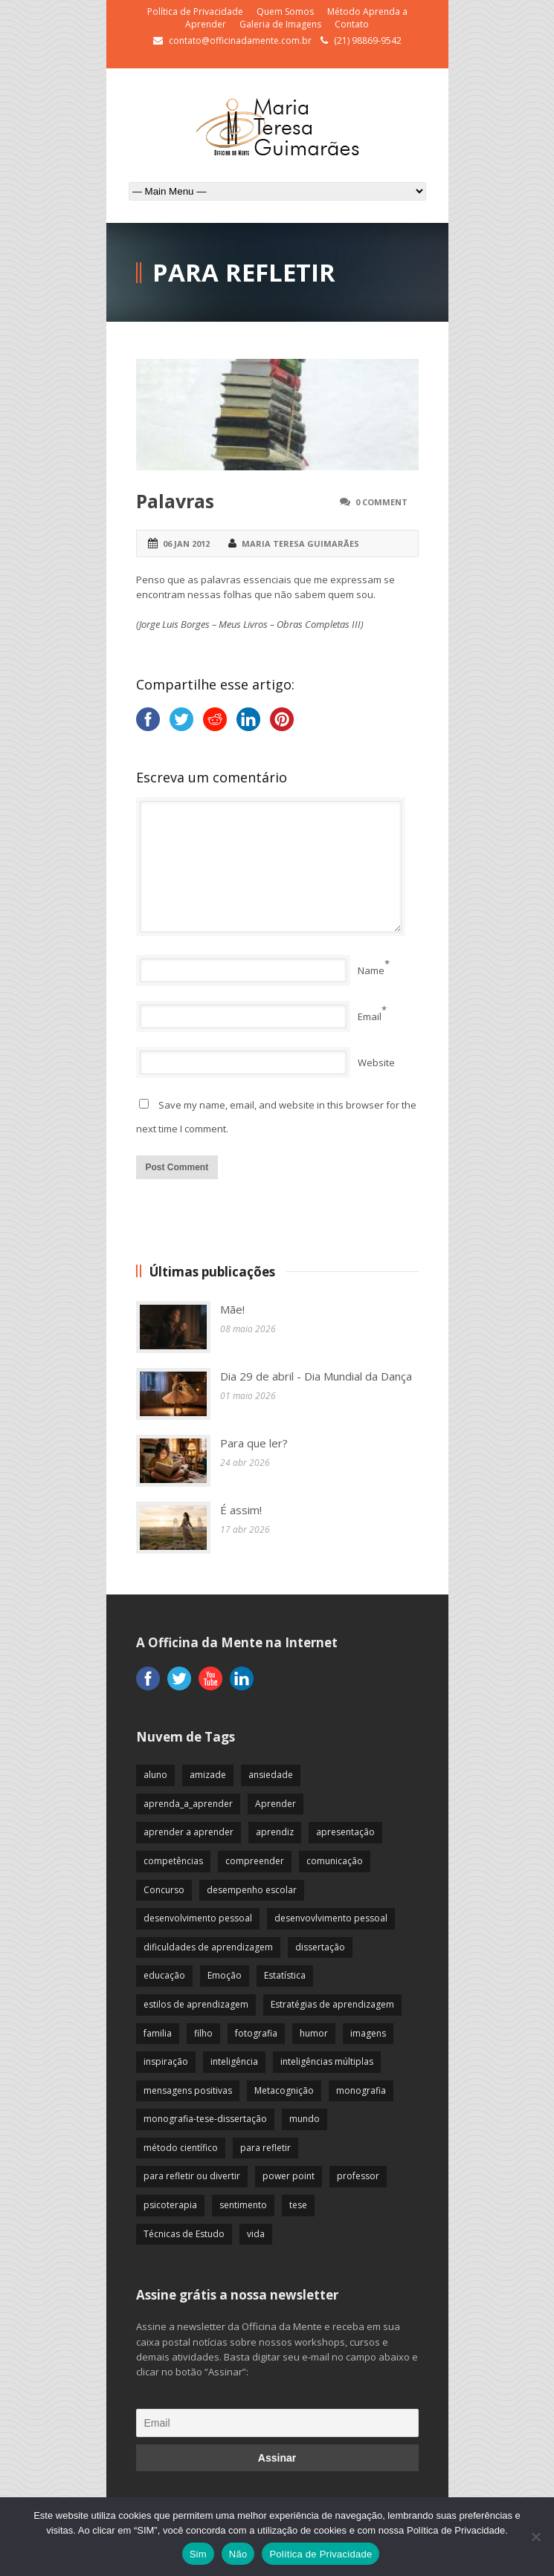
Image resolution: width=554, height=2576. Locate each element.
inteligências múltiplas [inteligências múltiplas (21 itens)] (326, 2061)
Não (238, 2554)
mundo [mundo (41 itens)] (304, 2118)
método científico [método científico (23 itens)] (181, 2147)
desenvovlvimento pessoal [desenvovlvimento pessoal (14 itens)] (330, 1918)
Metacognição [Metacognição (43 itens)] (284, 2090)
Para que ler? (254, 1442)
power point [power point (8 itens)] (288, 2176)
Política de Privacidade (195, 11)
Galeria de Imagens (280, 24)
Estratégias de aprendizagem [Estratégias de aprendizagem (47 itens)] (332, 2004)
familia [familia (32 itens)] (158, 2033)
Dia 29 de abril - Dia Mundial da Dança (316, 1376)
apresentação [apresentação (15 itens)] (345, 1832)
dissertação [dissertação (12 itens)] (320, 1947)
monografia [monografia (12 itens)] (361, 2090)
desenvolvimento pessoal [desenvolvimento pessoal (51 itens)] (198, 1918)
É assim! (241, 1509)
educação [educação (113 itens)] (164, 1975)
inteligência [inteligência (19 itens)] (234, 2061)
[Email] (277, 2423)
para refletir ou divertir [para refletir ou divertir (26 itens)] (192, 2176)
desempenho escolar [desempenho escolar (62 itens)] (252, 1890)
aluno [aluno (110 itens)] (155, 1774)
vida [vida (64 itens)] (256, 2234)
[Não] (535, 2536)
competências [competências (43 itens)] (173, 1861)
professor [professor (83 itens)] (358, 2176)
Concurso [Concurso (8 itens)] (164, 1890)
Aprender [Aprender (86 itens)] (275, 1803)
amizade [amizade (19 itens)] (208, 1774)
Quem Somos (285, 11)
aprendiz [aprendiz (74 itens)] (275, 1832)
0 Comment (381, 501)
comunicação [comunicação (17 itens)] (334, 1861)
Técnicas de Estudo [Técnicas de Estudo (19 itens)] (184, 2234)
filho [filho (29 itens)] (203, 2033)
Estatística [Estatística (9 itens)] (285, 1975)
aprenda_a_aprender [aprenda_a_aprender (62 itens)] (188, 1803)
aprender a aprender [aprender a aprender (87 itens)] (188, 1832)
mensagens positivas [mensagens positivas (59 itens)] (188, 2090)
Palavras (175, 500)
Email (369, 1016)
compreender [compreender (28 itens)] (254, 1861)
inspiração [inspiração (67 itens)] (166, 2061)
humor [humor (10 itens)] (314, 2033)
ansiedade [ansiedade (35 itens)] (270, 1774)
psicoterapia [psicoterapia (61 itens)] (170, 2205)
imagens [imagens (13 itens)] (368, 2033)
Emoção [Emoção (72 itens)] (224, 1975)
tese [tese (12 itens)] (298, 2205)
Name (371, 970)
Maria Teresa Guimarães (300, 543)
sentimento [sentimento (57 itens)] (243, 2205)
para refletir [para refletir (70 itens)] (265, 2147)
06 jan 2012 (186, 543)
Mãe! (232, 1309)
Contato (352, 24)
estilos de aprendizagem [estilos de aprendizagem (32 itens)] (196, 2004)
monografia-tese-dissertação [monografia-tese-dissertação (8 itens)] (205, 2118)
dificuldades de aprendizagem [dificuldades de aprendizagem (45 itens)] (208, 1947)
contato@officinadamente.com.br (240, 40)
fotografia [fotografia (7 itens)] (256, 2033)
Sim (198, 2554)
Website (376, 1062)
